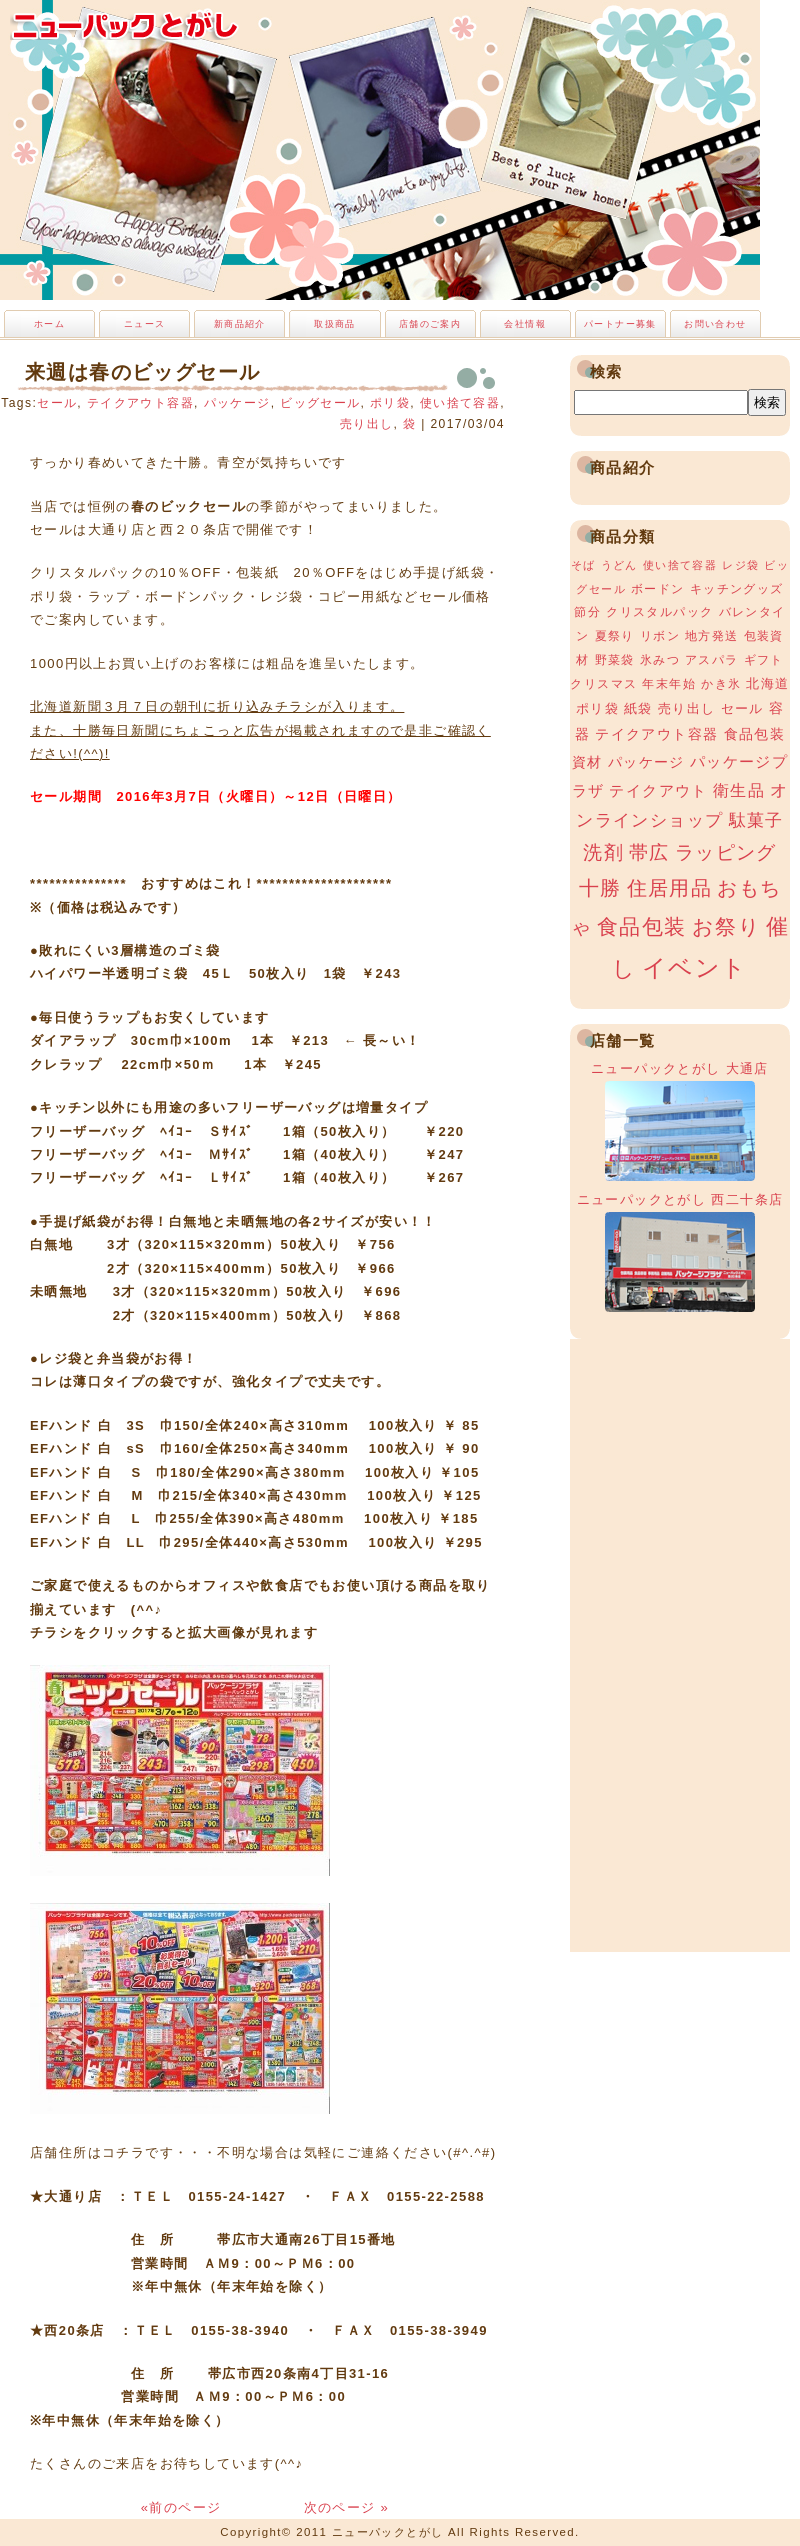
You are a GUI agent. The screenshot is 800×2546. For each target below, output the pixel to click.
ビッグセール (320, 403)
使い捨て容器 (460, 403)
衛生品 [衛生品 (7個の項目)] (739, 790)
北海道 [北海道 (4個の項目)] (767, 683)
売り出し (367, 424)
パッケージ (237, 403)
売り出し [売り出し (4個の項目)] (687, 708)
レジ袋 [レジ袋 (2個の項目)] (740, 565)
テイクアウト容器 (140, 403)
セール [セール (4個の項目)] (742, 708)
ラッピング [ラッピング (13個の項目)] (726, 852)
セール (57, 403)
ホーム (49, 324)
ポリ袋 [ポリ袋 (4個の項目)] (597, 708)
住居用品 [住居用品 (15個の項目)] (670, 888)
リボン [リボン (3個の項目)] (660, 636)
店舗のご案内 (430, 324)
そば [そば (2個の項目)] (583, 565)
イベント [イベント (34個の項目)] (695, 967)
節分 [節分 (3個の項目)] (587, 612)
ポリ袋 (390, 403)
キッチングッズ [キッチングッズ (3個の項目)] (737, 589)
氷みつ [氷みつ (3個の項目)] (660, 660)
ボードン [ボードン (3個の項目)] (658, 589)
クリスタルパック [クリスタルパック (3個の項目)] (659, 612)
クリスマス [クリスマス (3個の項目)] (603, 684)
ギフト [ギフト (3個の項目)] (764, 660)
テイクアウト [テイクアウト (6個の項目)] (658, 790)
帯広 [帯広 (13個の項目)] (649, 852)
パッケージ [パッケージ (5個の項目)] (646, 762)
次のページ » (347, 2507)
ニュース (145, 324)
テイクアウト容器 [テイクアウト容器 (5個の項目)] (656, 734)
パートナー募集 (620, 324)
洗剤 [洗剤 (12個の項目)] (603, 852)
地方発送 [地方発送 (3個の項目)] (712, 636)
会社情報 (525, 324)
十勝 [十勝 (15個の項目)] (600, 888)
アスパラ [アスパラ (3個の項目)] (712, 660)
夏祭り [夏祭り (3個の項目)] (615, 636)
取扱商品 (335, 324)
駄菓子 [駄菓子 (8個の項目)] (756, 820)
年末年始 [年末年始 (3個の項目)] (669, 684)
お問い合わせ (715, 324)
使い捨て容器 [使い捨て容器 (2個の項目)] (680, 565)
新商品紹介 (240, 324)
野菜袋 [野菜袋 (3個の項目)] (615, 660)
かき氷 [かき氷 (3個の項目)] (721, 684)
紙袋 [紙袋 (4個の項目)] (638, 708)
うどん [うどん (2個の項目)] (619, 565)
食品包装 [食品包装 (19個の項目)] (642, 926)
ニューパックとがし (125, 25)
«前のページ (184, 2507)
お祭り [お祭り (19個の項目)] (726, 926)
